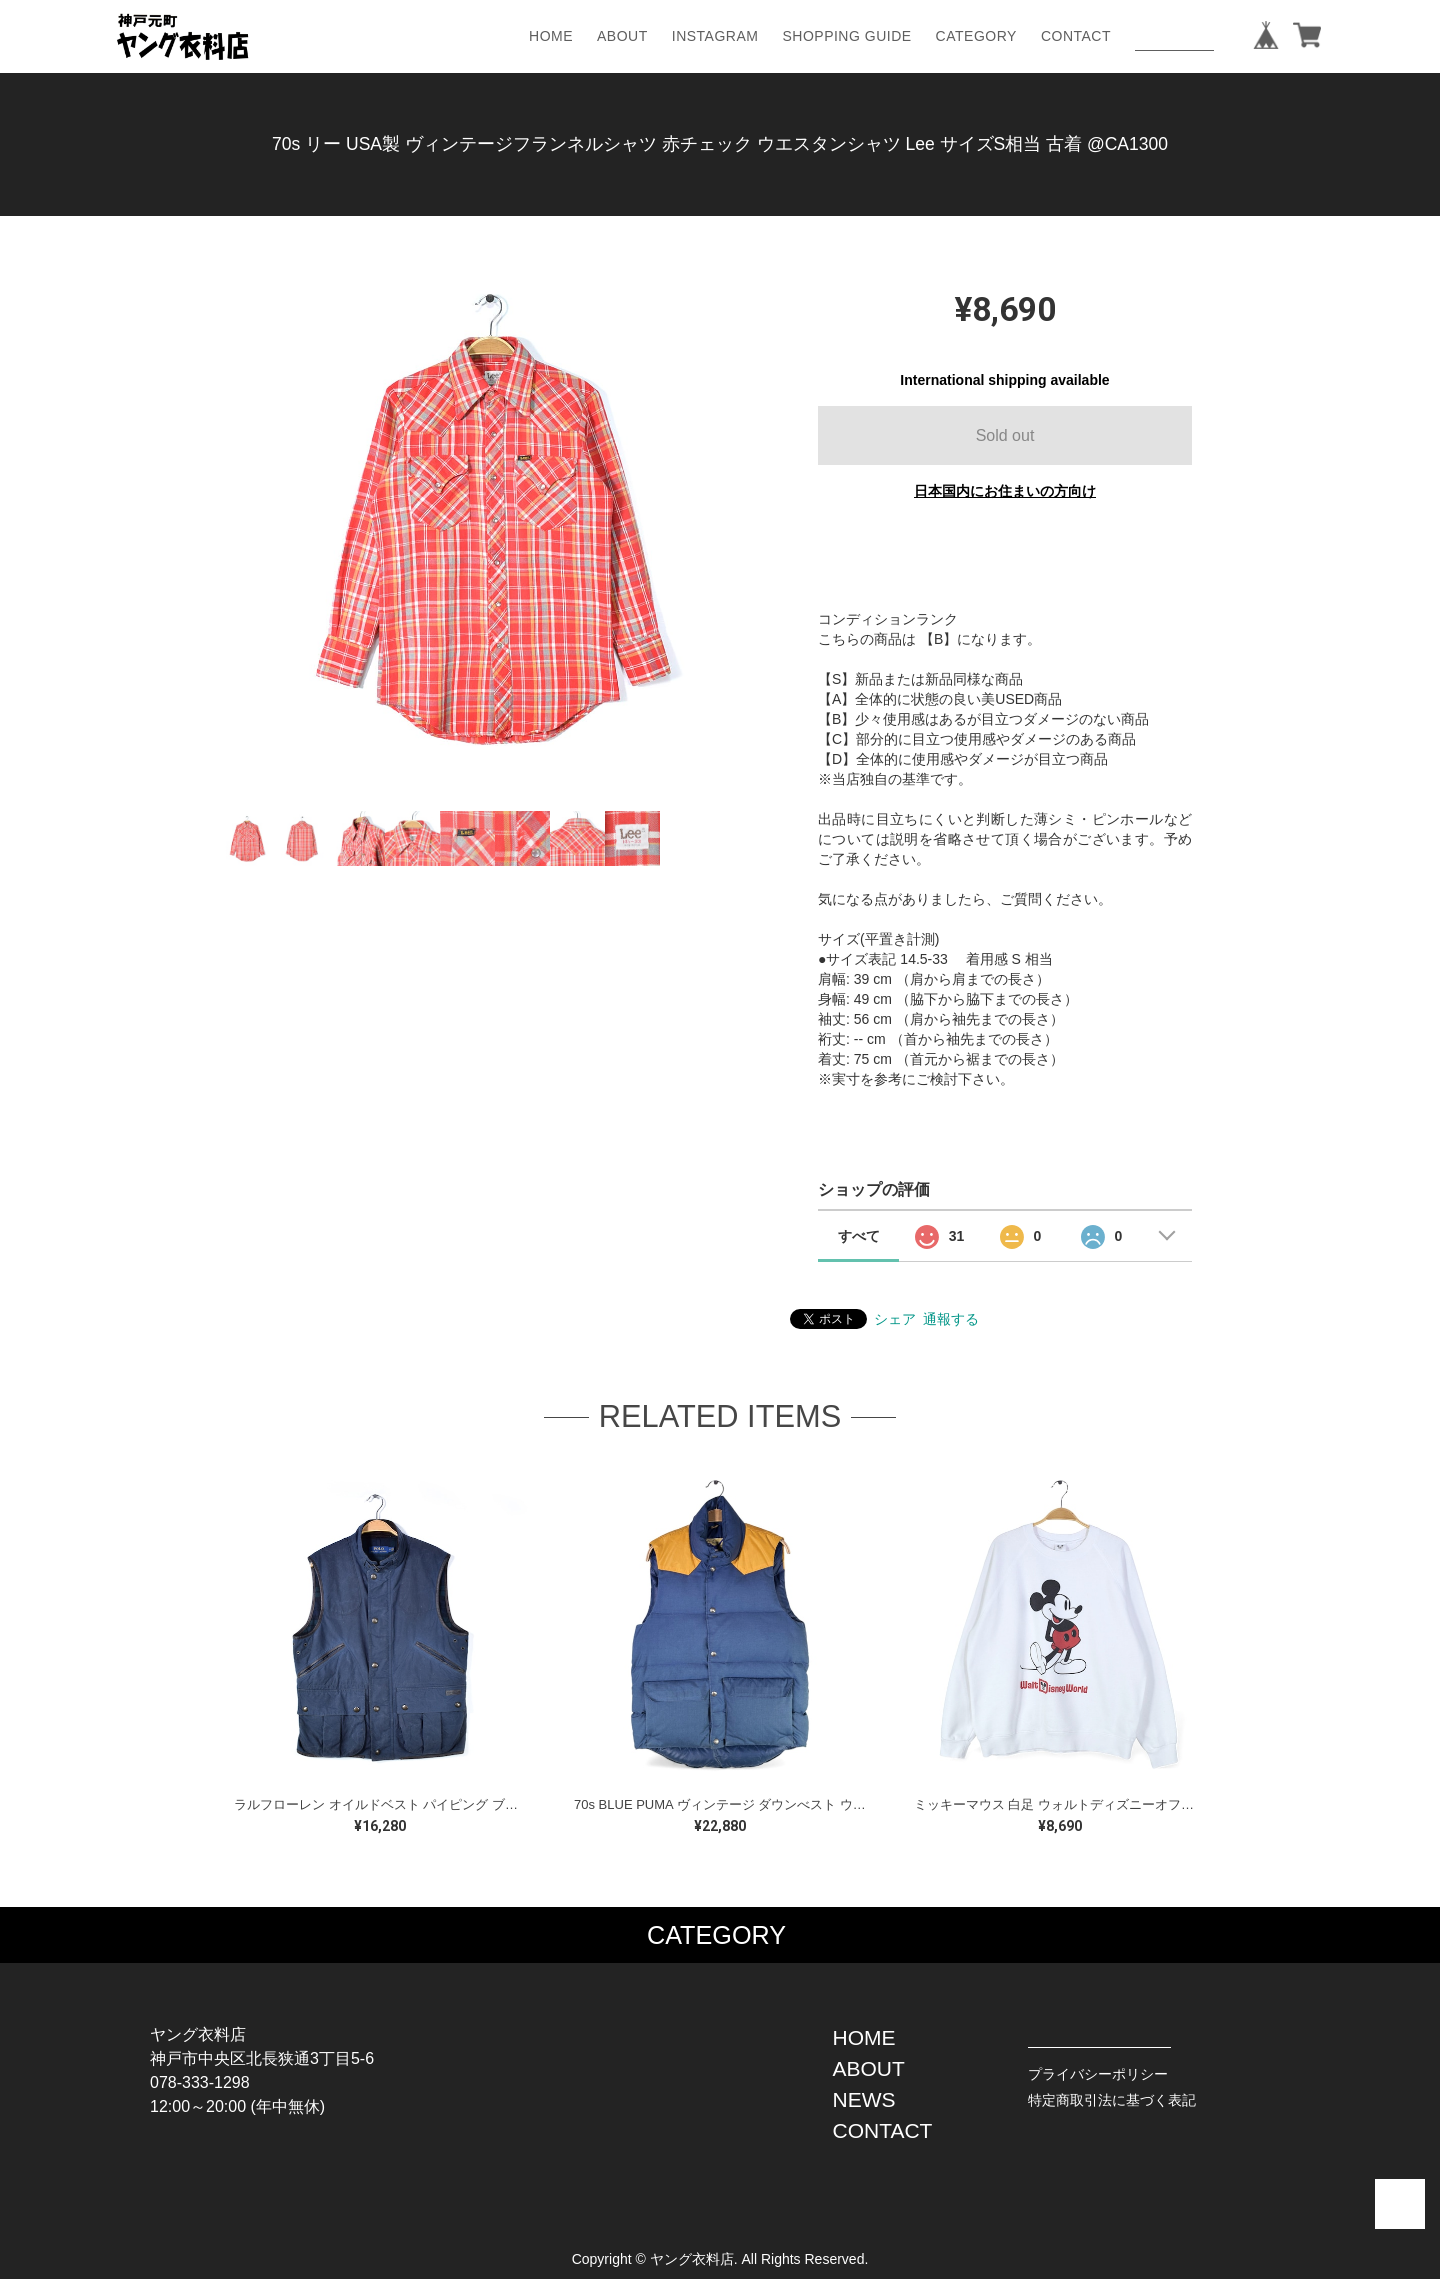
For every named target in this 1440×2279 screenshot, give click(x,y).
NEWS (864, 2099)
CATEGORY (976, 36)
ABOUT (622, 36)
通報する (951, 1319)
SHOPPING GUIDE (846, 36)
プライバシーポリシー (1098, 2074)
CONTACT (1076, 36)
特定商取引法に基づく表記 (1112, 2100)
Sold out (1005, 435)
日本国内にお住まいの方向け (1005, 491)
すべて (859, 1236)
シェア (895, 1319)
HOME (551, 36)
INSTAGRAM (715, 36)
